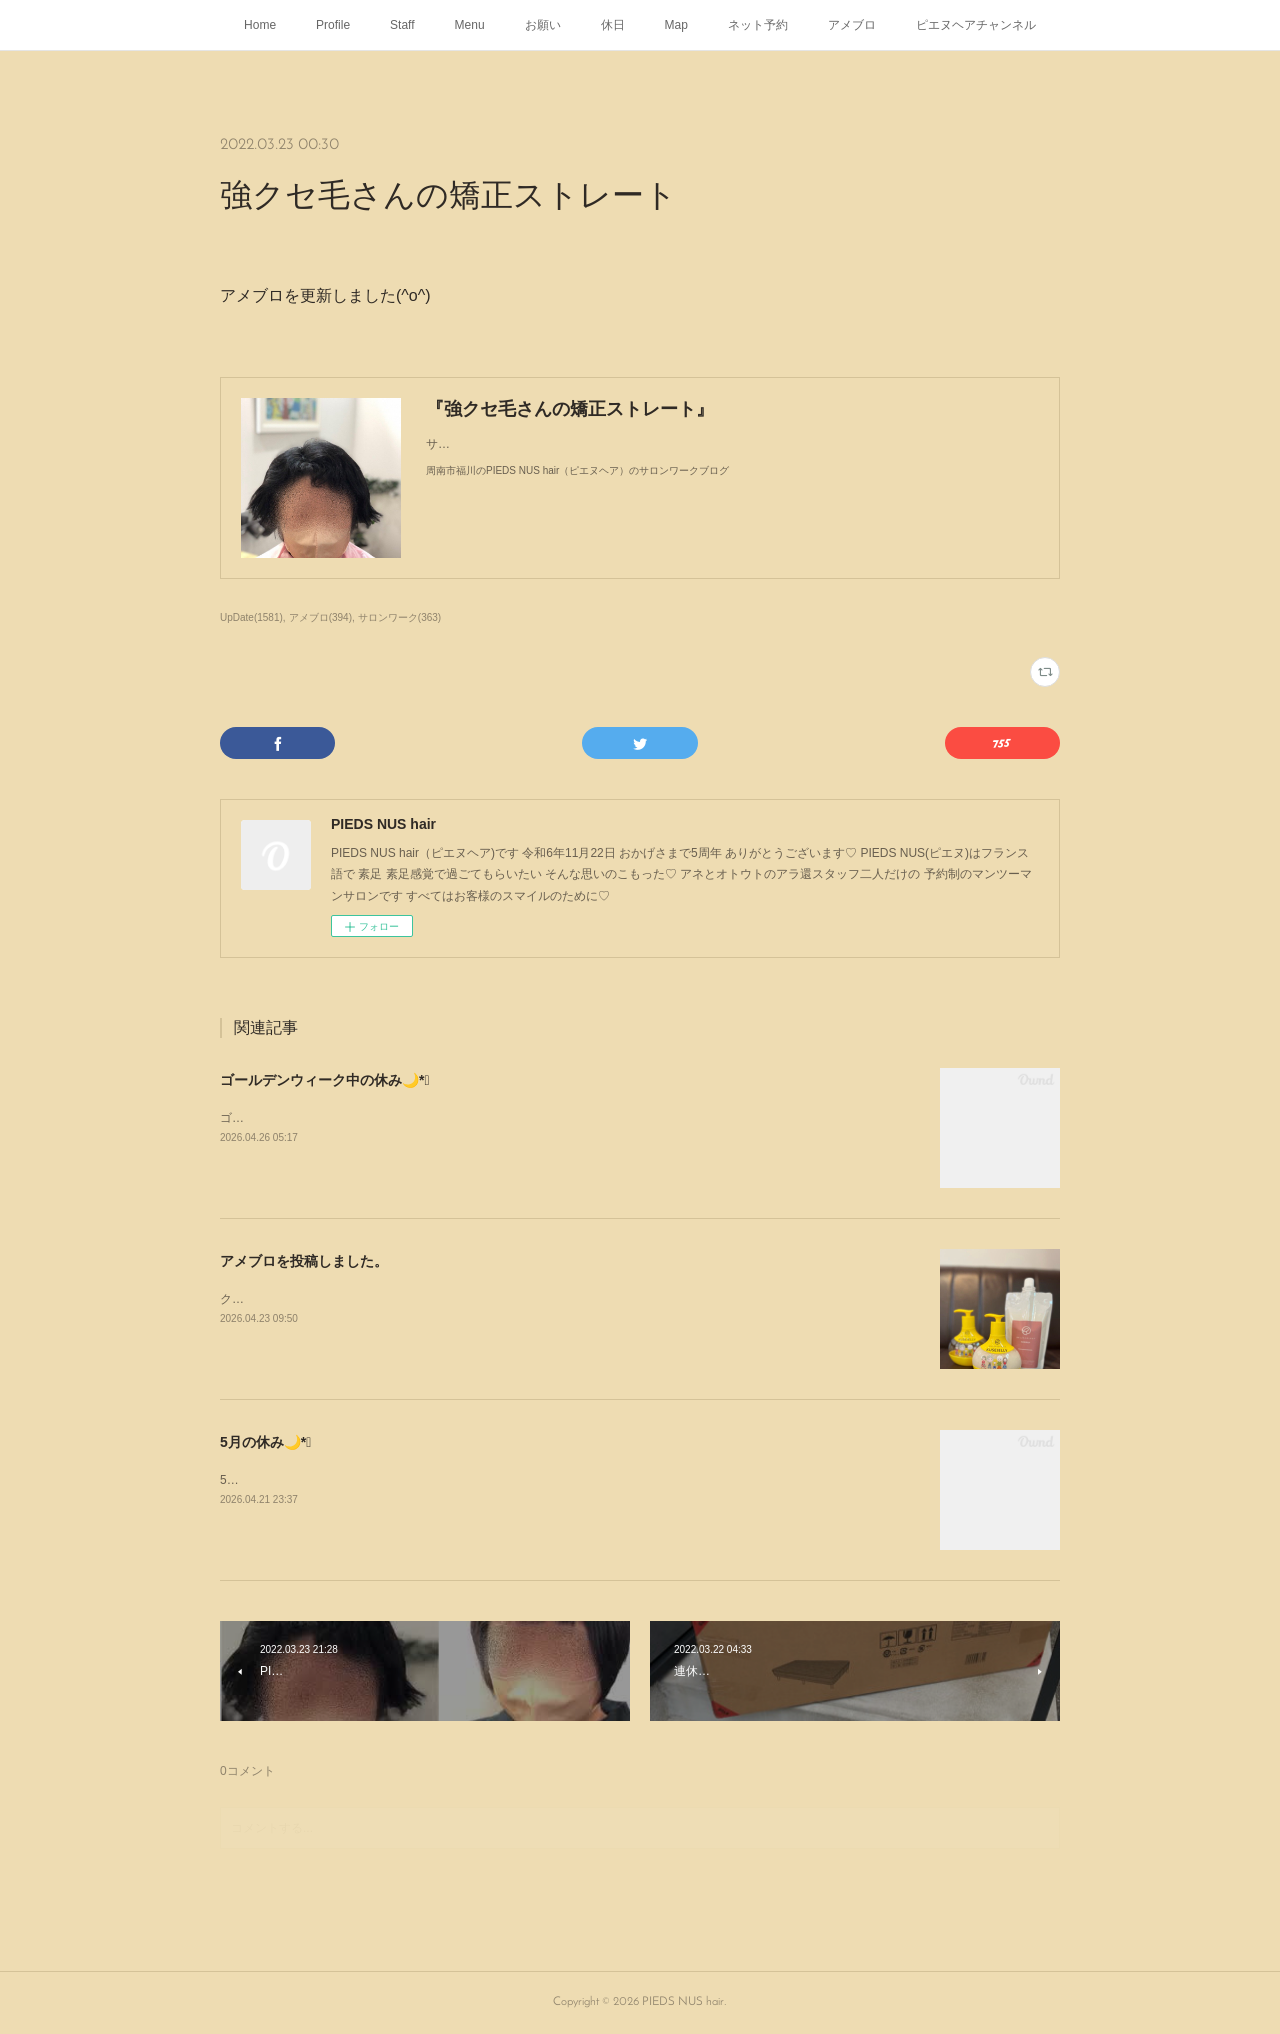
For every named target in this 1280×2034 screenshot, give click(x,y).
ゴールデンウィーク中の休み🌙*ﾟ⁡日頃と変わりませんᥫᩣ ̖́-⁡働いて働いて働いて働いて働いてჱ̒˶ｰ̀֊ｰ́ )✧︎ (486, 1118)
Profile (333, 25)
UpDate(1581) (251, 617)
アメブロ (852, 25)
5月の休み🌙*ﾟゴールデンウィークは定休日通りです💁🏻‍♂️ (369, 1480)
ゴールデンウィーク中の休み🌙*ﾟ (325, 1080)
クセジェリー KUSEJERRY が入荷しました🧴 (344, 1299)
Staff (402, 25)
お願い (543, 25)
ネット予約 (758, 25)
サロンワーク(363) (399, 617)
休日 (613, 25)
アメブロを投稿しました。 (304, 1261)
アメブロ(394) (320, 617)
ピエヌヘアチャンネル (976, 25)
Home (260, 25)
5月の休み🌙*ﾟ (265, 1442)
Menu (470, 25)
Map (676, 25)
